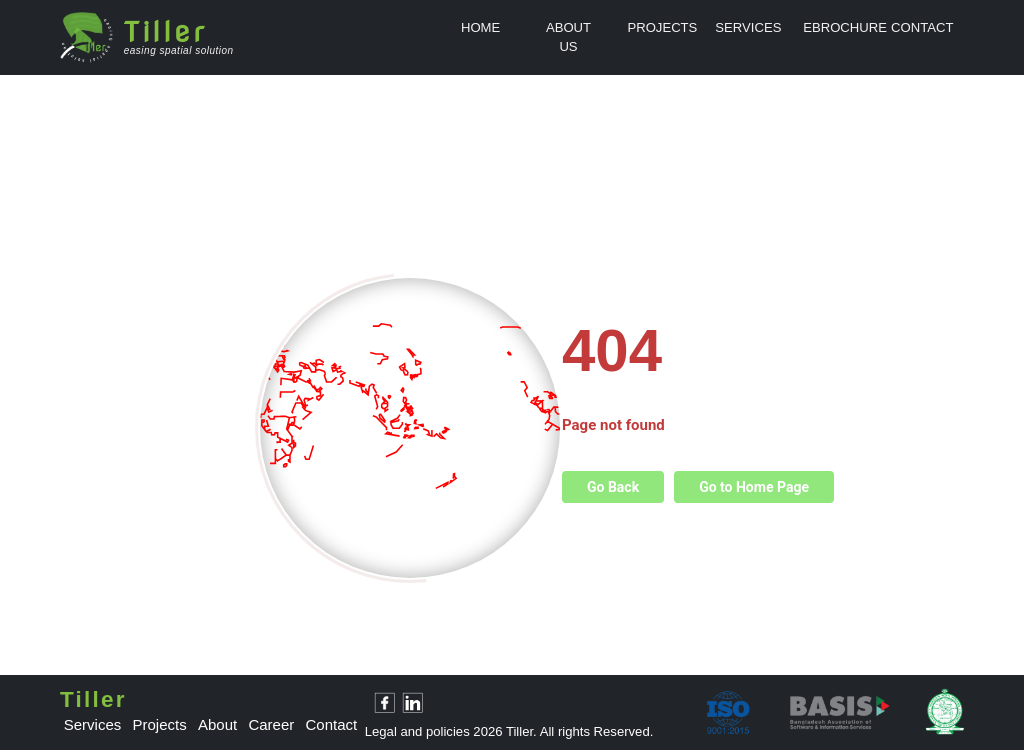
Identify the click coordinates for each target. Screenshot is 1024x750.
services (93, 724)
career (271, 724)
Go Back (613, 487)
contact (332, 724)
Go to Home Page (754, 487)
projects (160, 724)
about (217, 724)
